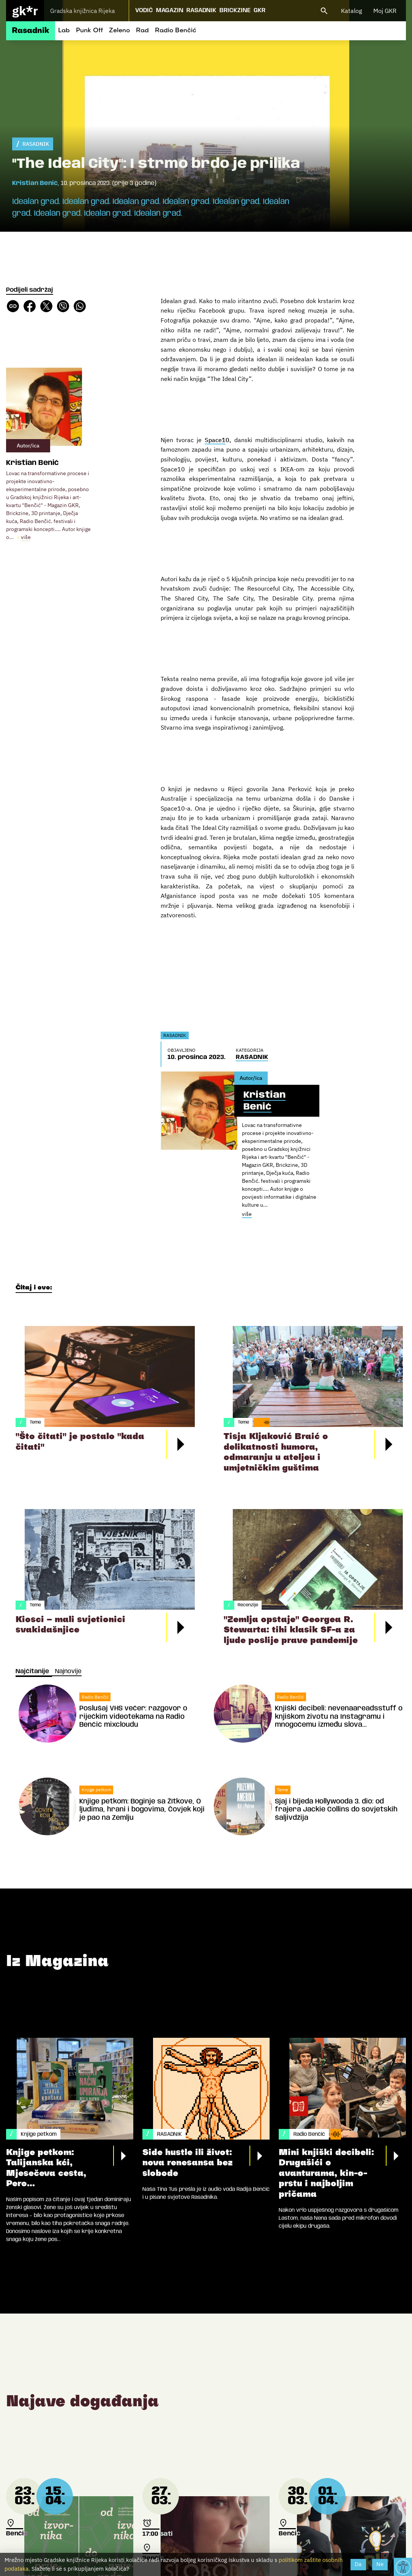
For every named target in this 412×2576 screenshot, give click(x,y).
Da (358, 2564)
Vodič (144, 10)
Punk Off (89, 31)
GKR (259, 10)
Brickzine (235, 10)
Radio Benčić (175, 31)
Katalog (351, 10)
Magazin (169, 10)
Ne (380, 2564)
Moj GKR (384, 10)
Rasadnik (201, 10)
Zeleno (119, 31)
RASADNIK (35, 144)
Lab (64, 31)
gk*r (25, 11)
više (26, 537)
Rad (142, 31)
